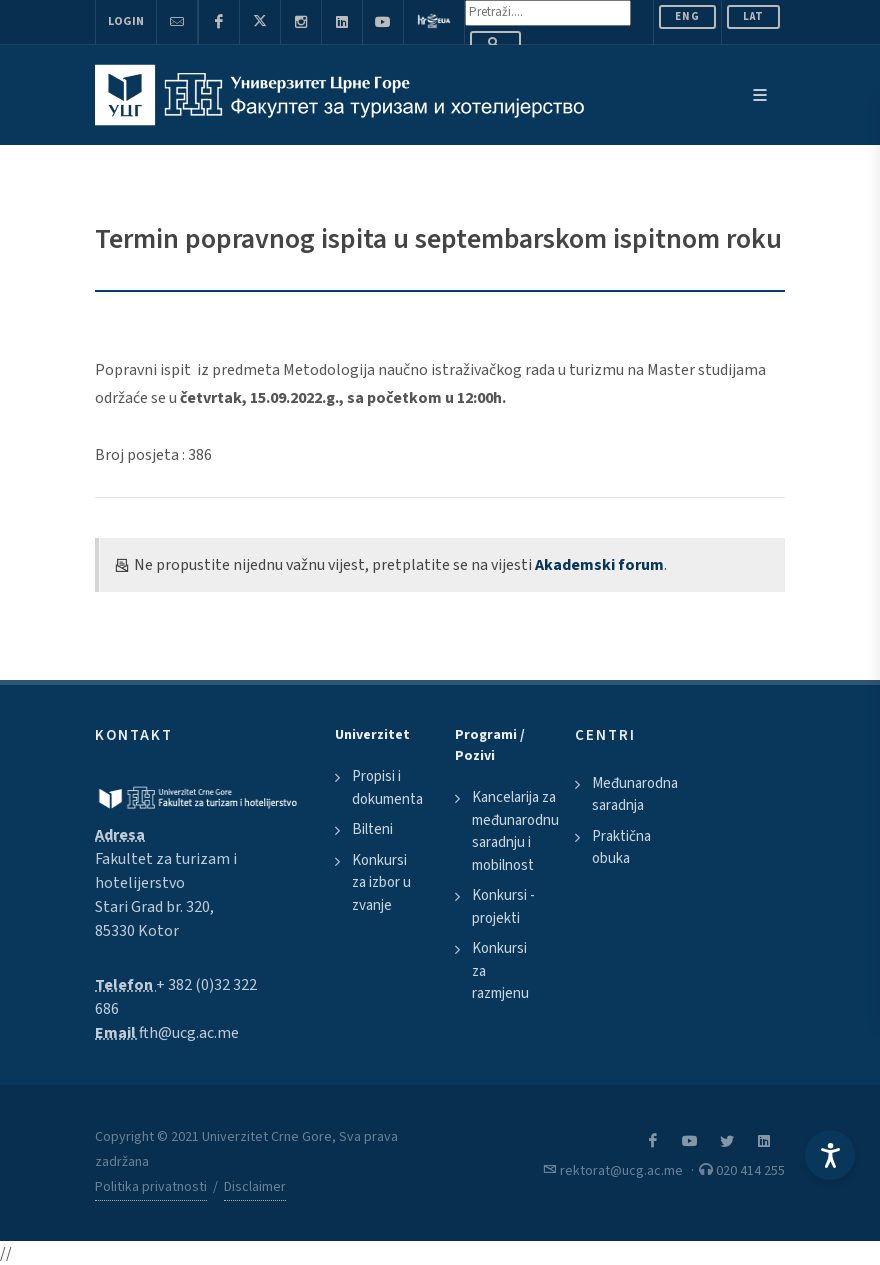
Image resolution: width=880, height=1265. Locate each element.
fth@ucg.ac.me (189, 1033)
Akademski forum (599, 565)
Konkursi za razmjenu (500, 971)
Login (126, 21)
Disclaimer (255, 1187)
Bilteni (372, 829)
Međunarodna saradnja (635, 795)
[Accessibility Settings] (830, 1155)
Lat (753, 16)
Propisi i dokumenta (387, 788)
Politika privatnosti (151, 1187)
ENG (687, 16)
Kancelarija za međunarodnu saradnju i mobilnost (515, 831)
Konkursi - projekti (503, 907)
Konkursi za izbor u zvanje (381, 883)
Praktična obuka (621, 848)
